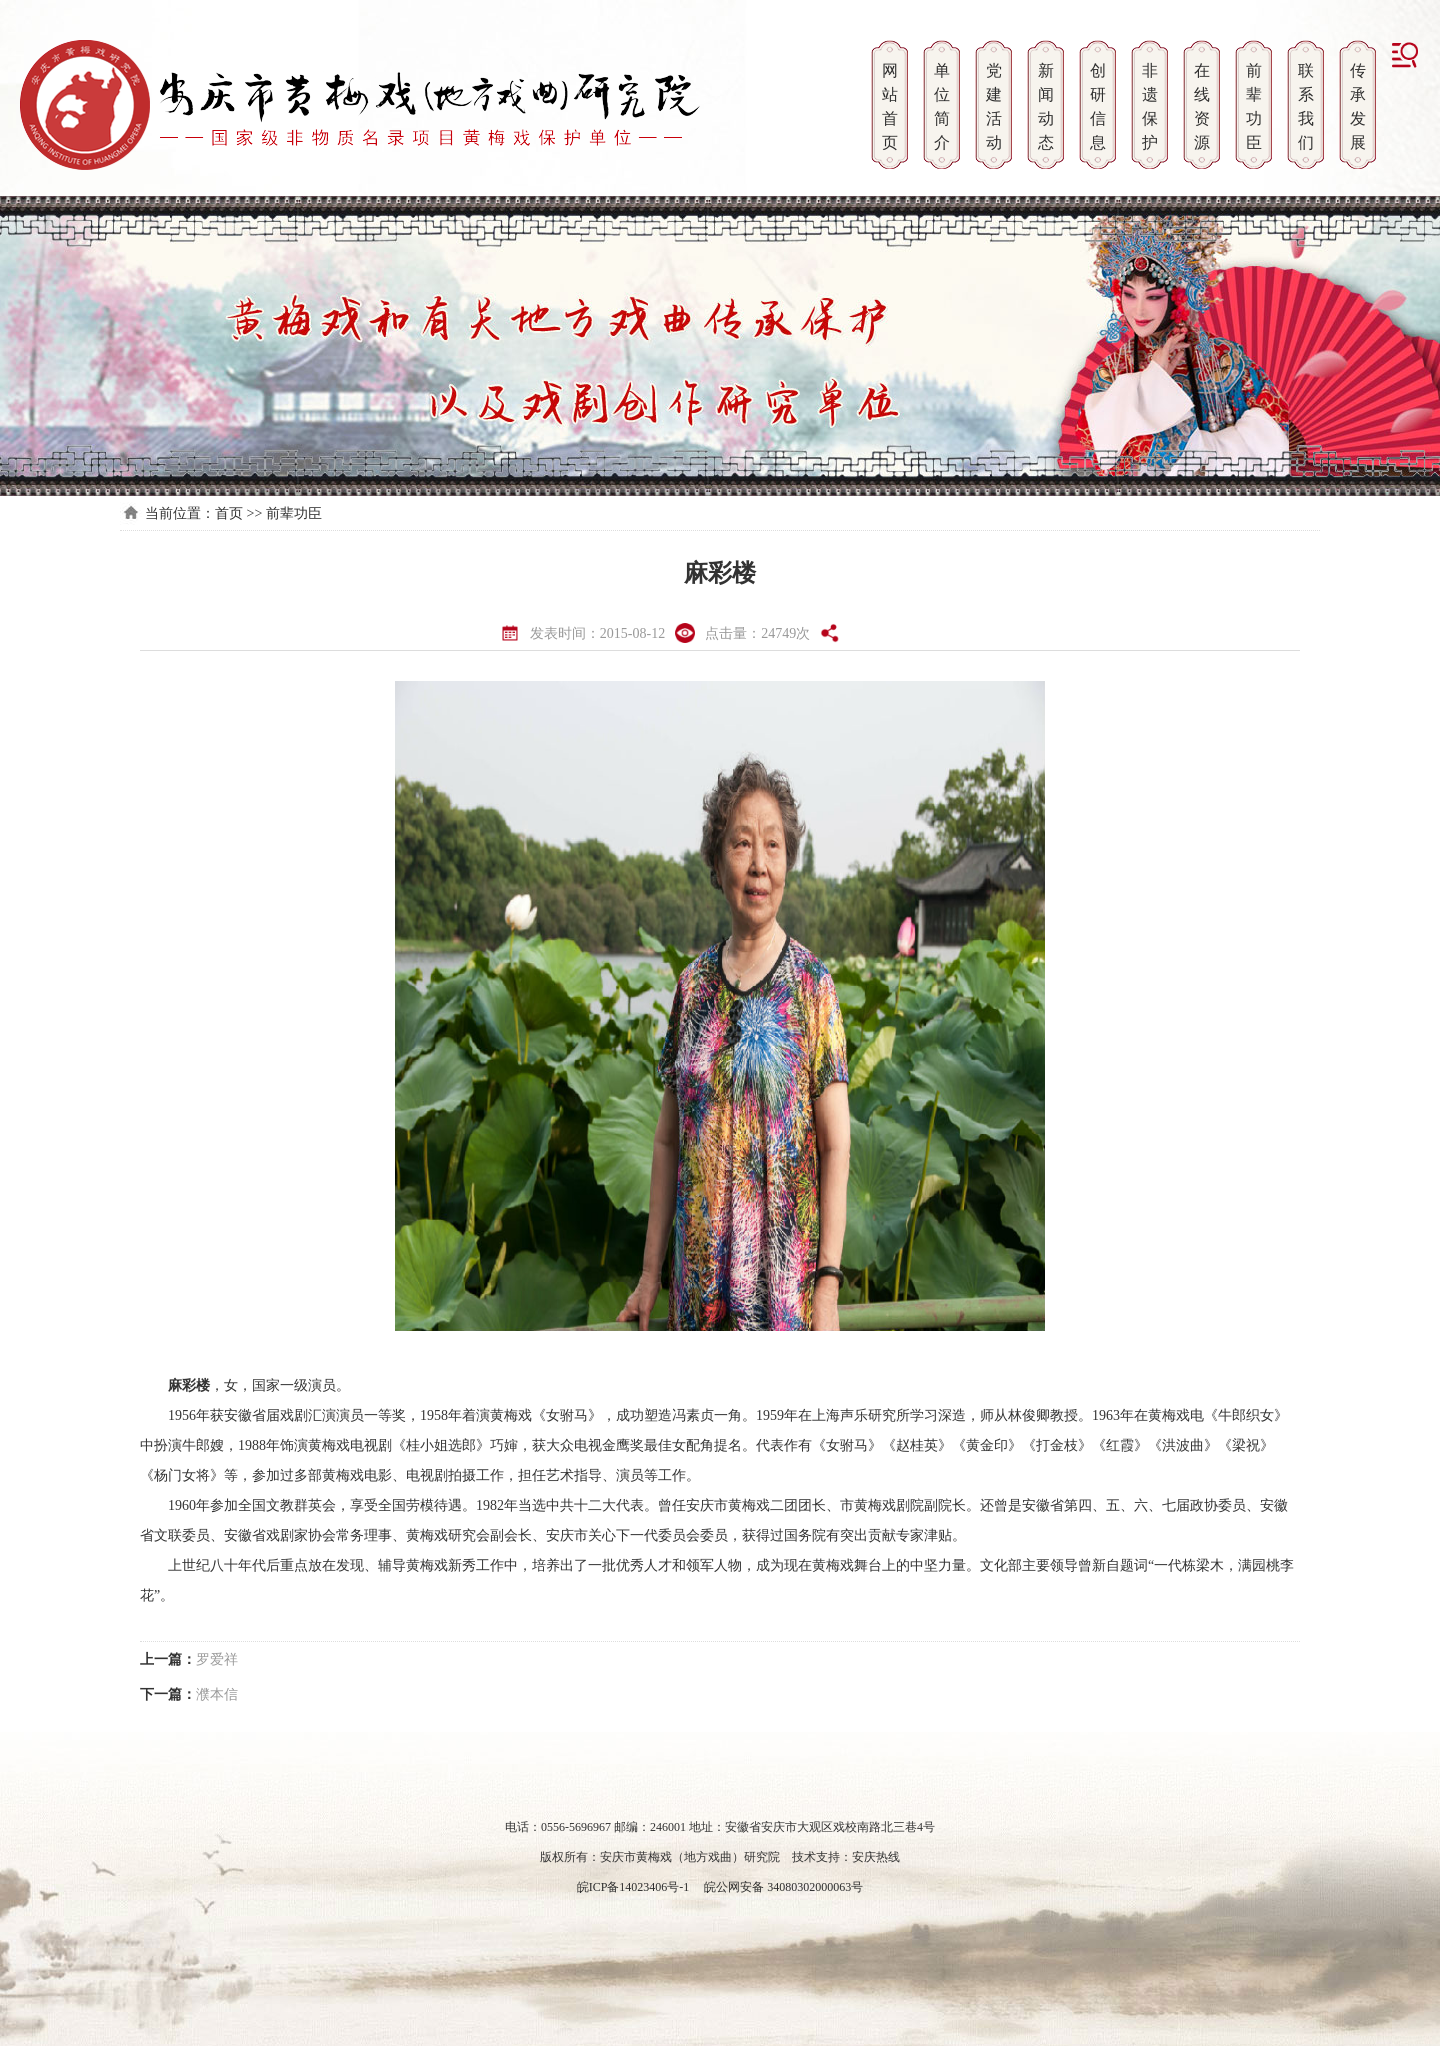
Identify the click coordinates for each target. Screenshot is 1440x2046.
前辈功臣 (294, 513)
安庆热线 (876, 1857)
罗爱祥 (217, 1659)
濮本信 (217, 1694)
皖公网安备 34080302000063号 (782, 1887)
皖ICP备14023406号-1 (633, 1887)
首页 (229, 513)
